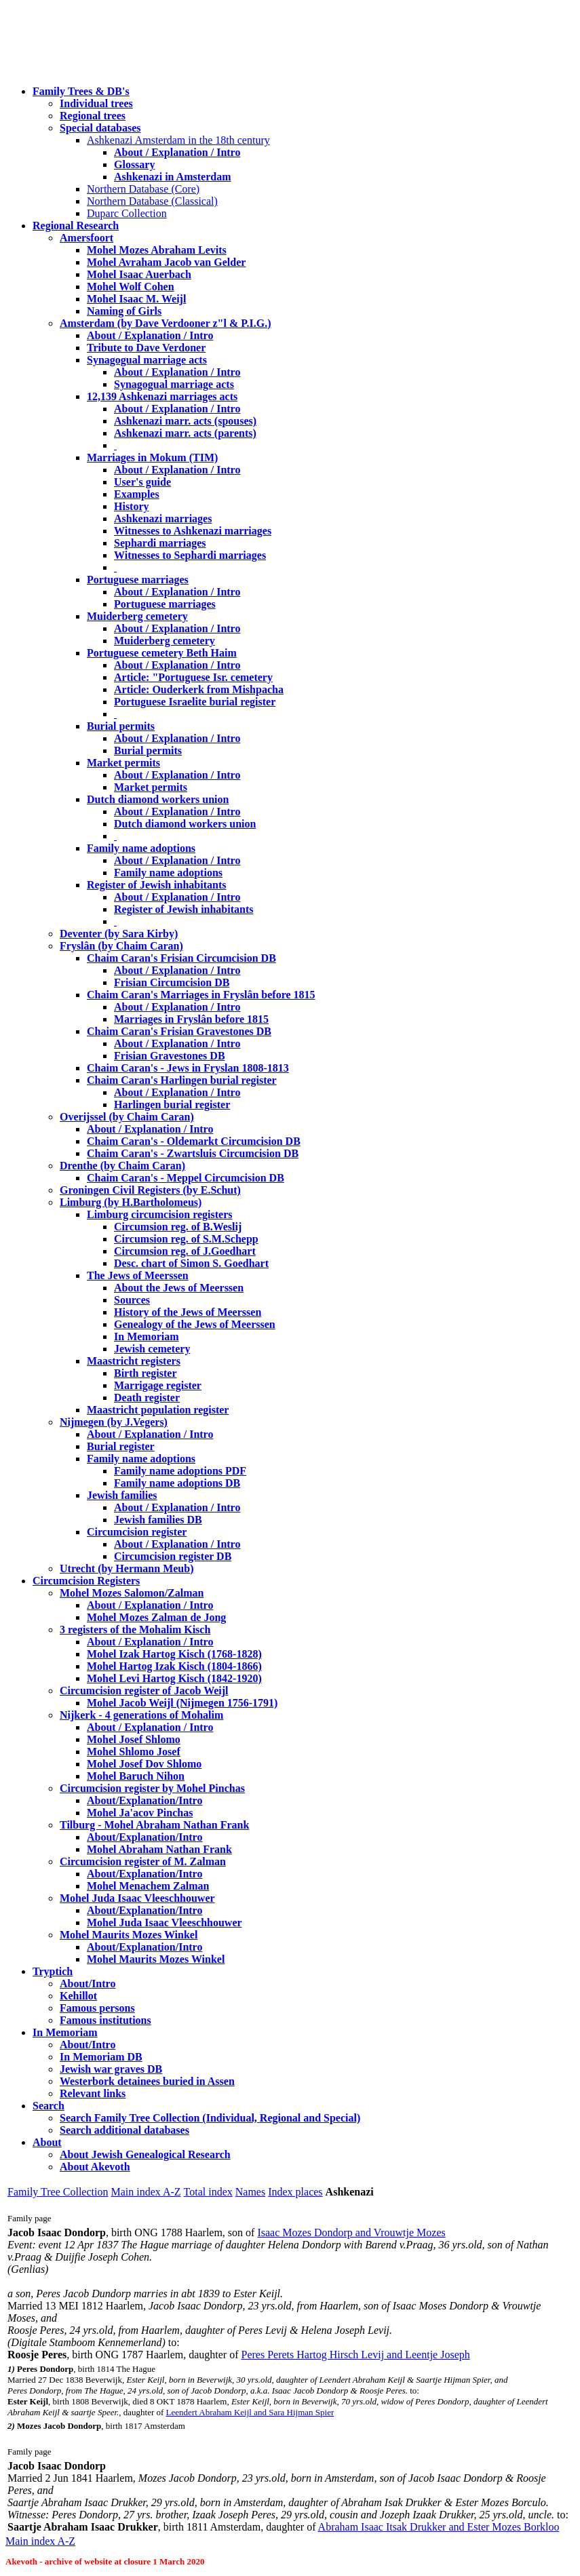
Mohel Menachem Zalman (148, 1886)
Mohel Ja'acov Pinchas (140, 1812)
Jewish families (122, 1495)
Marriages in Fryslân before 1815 (191, 1019)
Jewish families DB (158, 1519)
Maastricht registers (133, 1361)
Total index (208, 2192)
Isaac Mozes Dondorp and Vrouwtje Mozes (351, 2232)
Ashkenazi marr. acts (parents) (185, 433)
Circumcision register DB (172, 1556)
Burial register (121, 1446)
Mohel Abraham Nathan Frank (159, 1849)
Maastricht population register (158, 1410)
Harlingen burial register (172, 1104)
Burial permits (121, 726)
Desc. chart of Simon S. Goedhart (191, 1263)
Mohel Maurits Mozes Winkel (156, 1959)
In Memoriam (146, 1336)
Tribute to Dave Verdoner (146, 347)
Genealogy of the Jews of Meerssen (194, 1324)
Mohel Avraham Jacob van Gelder (166, 262)
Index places (295, 2192)
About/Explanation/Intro (144, 1800)
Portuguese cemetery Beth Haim (162, 653)
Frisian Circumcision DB (171, 982)
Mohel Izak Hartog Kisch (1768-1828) (174, 1654)
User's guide (142, 482)
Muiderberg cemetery (137, 616)
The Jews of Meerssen (138, 1275)
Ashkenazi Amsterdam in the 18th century (178, 140)
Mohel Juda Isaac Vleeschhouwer (164, 1922)
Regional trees (92, 115)
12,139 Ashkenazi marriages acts (162, 396)
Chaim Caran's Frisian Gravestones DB (179, 1031)
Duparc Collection (127, 213)
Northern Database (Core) (143, 189)
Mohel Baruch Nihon (136, 1776)
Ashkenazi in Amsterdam (172, 176)
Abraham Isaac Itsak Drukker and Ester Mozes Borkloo (439, 2527)
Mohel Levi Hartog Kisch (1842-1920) (174, 1678)
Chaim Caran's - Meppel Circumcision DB (185, 1178)
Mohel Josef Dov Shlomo (144, 1764)
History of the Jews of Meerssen (187, 1312)
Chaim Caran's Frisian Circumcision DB (181, 958)
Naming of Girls (124, 311)
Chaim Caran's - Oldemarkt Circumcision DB (194, 1141)
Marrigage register (157, 1385)
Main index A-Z (145, 2192)
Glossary (134, 164)
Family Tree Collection (57, 2192)
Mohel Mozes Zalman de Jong (156, 1617)
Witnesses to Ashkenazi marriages (192, 530)
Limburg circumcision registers (160, 1214)
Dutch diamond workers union (158, 799)
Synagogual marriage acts (147, 360)
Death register (147, 1397)
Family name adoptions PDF (180, 1471)
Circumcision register (137, 1532)
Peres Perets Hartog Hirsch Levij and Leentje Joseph (355, 2354)
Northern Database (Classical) (152, 201)
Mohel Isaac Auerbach (139, 274)
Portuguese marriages (138, 579)
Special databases (100, 128)
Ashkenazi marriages (163, 518)
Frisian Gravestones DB (169, 1055)
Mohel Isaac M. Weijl (136, 299)
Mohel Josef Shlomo (133, 1739)
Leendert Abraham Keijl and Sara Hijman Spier (250, 2412)
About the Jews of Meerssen (179, 1287)
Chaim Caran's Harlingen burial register (182, 1080)
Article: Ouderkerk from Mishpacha (199, 689)
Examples (136, 494)
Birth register (145, 1373)
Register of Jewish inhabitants (157, 885)
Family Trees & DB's (81, 91)
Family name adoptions (141, 848)
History (131, 506)
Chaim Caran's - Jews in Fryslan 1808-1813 (188, 1068)
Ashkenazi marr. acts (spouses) (185, 421)
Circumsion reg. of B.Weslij (177, 1226)
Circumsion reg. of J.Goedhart (185, 1251)
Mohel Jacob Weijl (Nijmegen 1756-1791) (182, 1703)
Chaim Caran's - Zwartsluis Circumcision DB (192, 1153)
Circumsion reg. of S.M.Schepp (186, 1239)
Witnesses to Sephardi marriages (190, 555)
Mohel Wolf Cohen (130, 286)
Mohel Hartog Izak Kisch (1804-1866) (174, 1666)
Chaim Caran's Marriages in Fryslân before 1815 (201, 994)
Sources (132, 1300)
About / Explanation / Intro (177, 152)
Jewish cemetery (152, 1348)
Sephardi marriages (160, 543)
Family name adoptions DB (177, 1483)
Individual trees (96, 103)
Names (250, 2192)
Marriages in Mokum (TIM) (152, 457)
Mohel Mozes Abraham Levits (157, 250)
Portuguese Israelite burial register (194, 701)
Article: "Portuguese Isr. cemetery (193, 677)
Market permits (123, 762)
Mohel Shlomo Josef (133, 1751)
